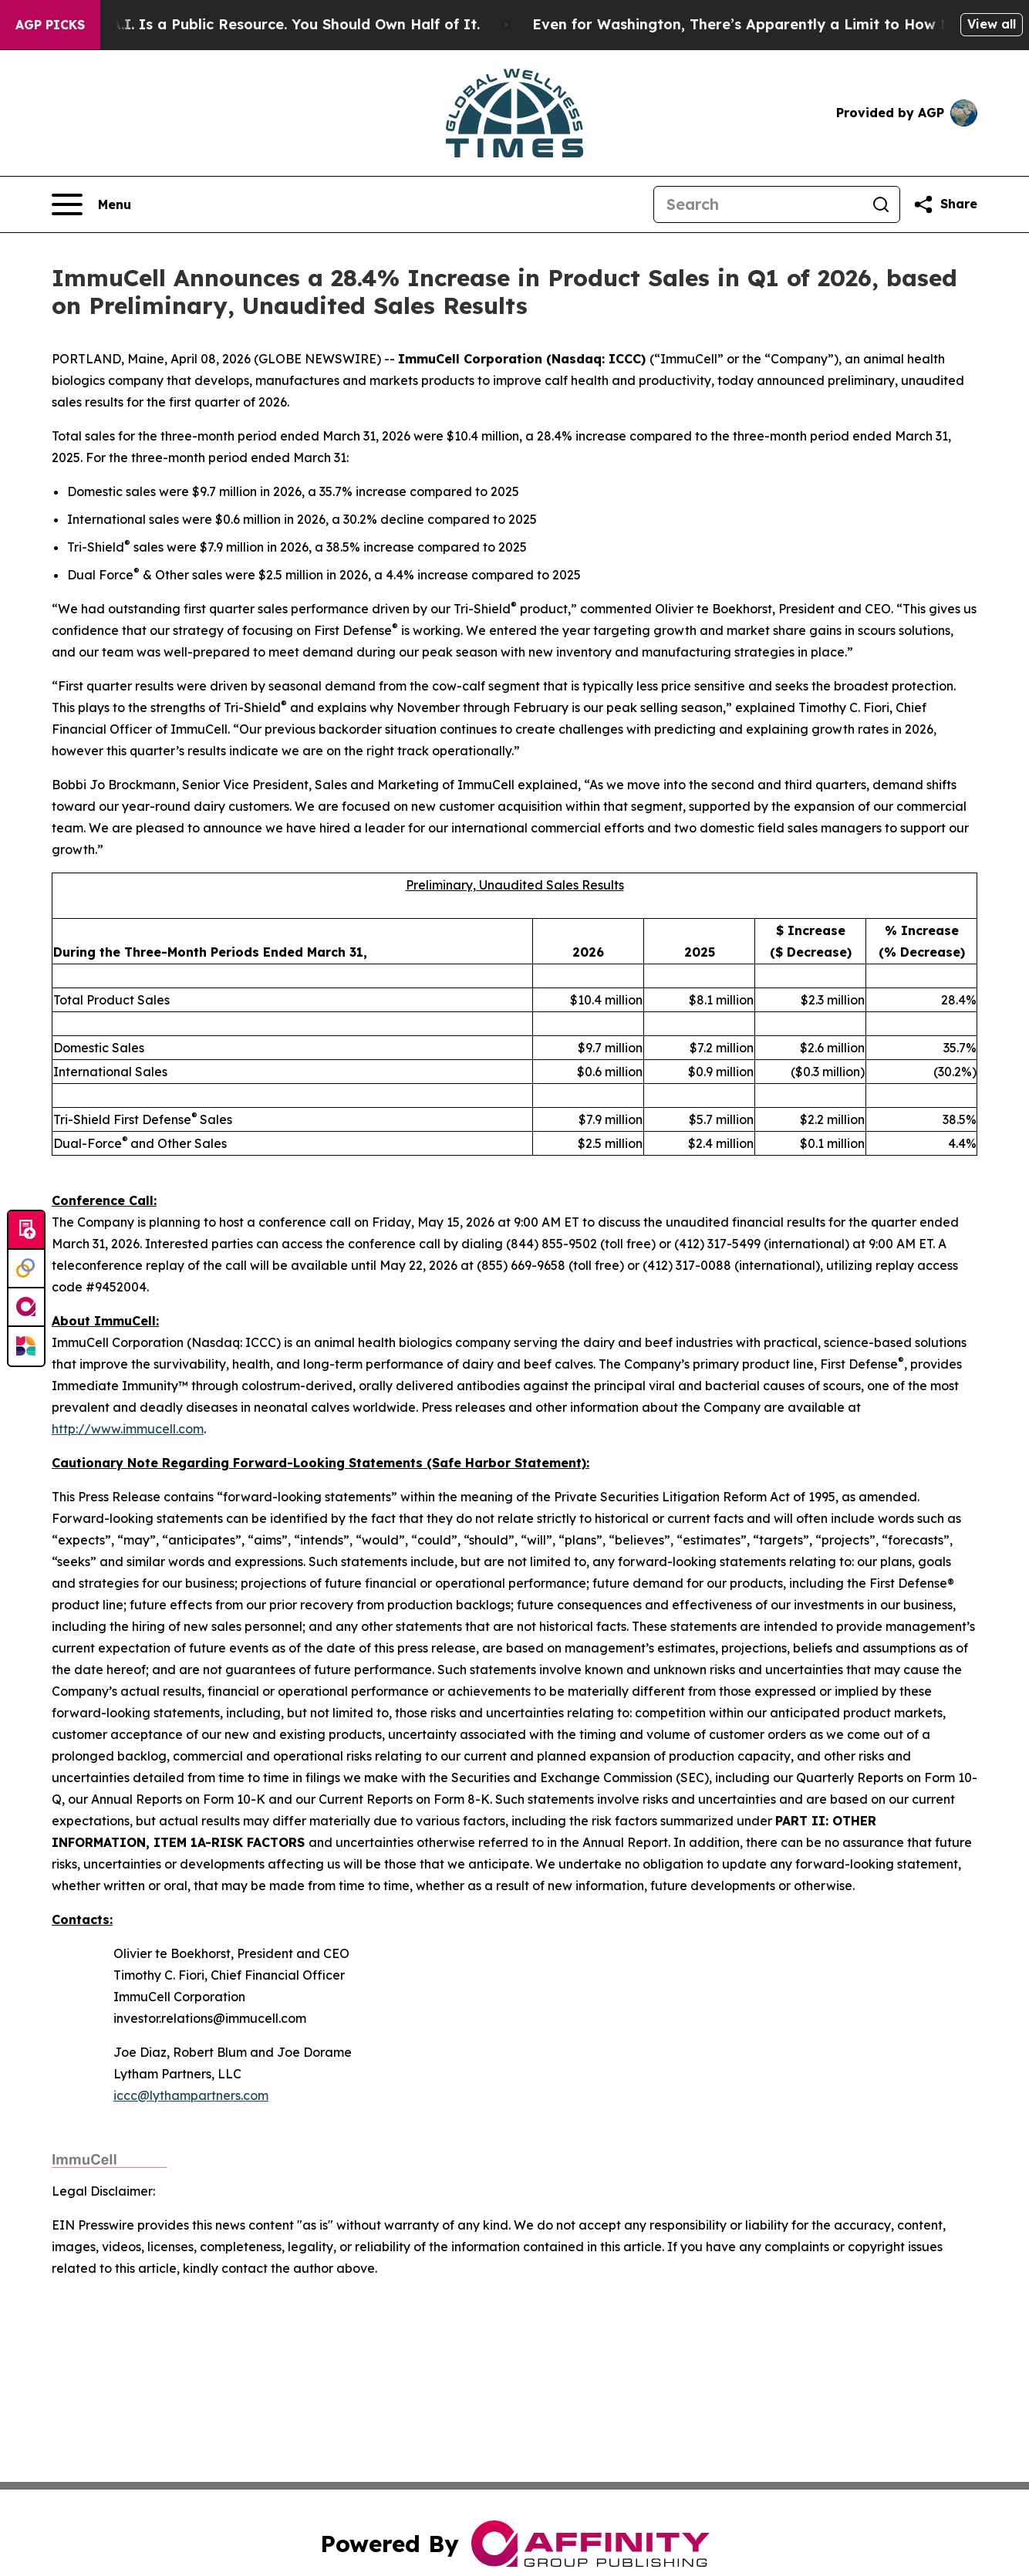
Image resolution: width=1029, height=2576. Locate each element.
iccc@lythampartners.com (190, 2095)
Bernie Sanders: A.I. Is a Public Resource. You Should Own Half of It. (267, 24)
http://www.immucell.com (128, 1429)
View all (991, 24)
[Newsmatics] (26, 1346)
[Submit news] (26, 1230)
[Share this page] (945, 204)
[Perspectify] (26, 1269)
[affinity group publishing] (26, 1307)
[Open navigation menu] (91, 204)
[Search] (758, 204)
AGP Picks (50, 24)
